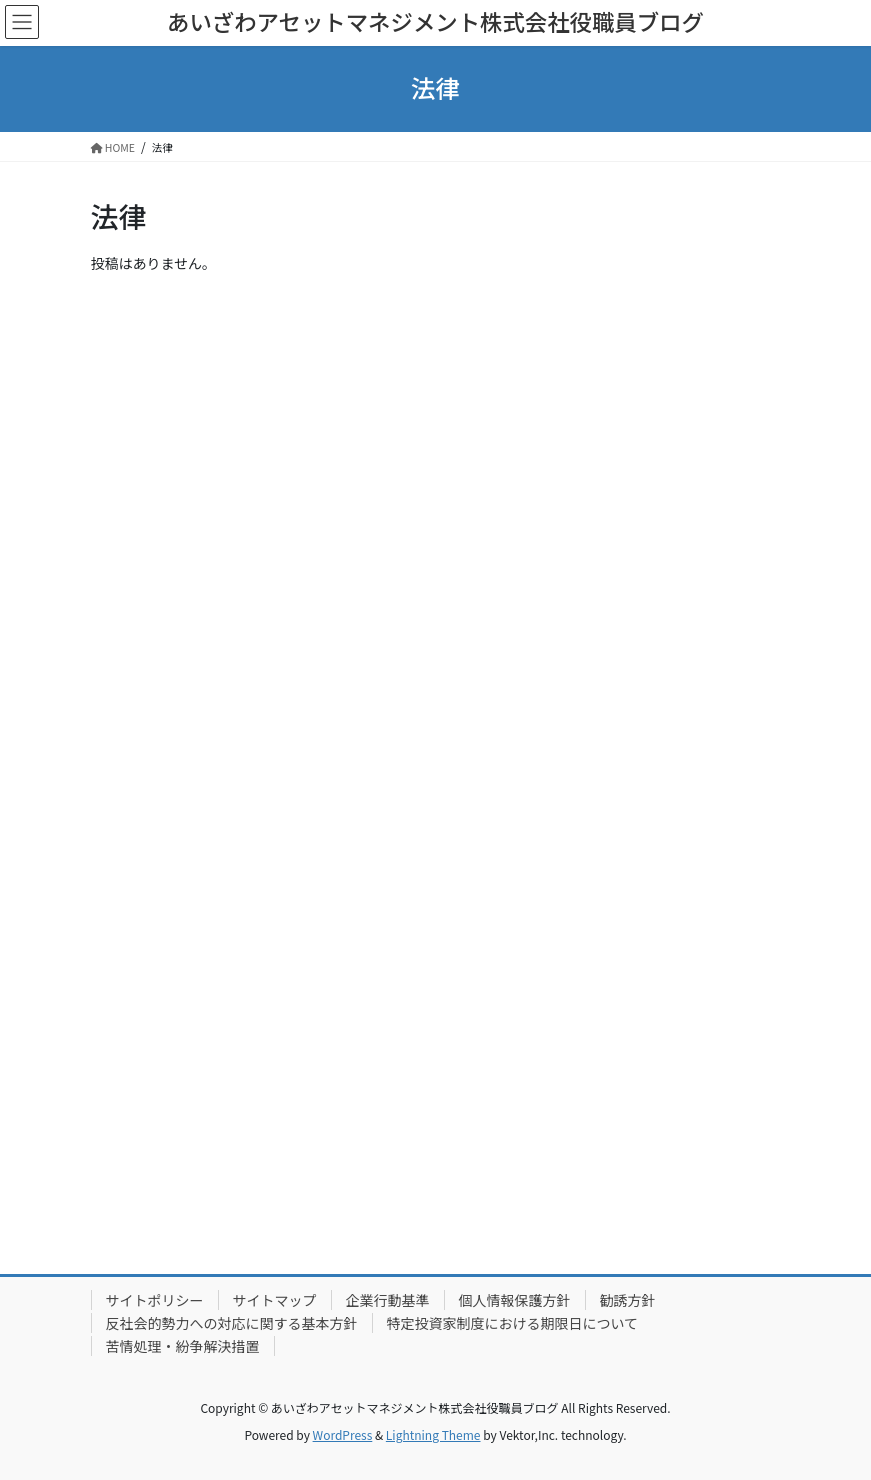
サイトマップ (275, 1300)
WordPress (343, 1434)
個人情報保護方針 (515, 1300)
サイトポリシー (155, 1300)
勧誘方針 (628, 1300)
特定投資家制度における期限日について (513, 1323)
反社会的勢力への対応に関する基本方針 (232, 1323)
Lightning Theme (433, 1434)
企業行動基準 (388, 1300)
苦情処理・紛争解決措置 (183, 1346)
